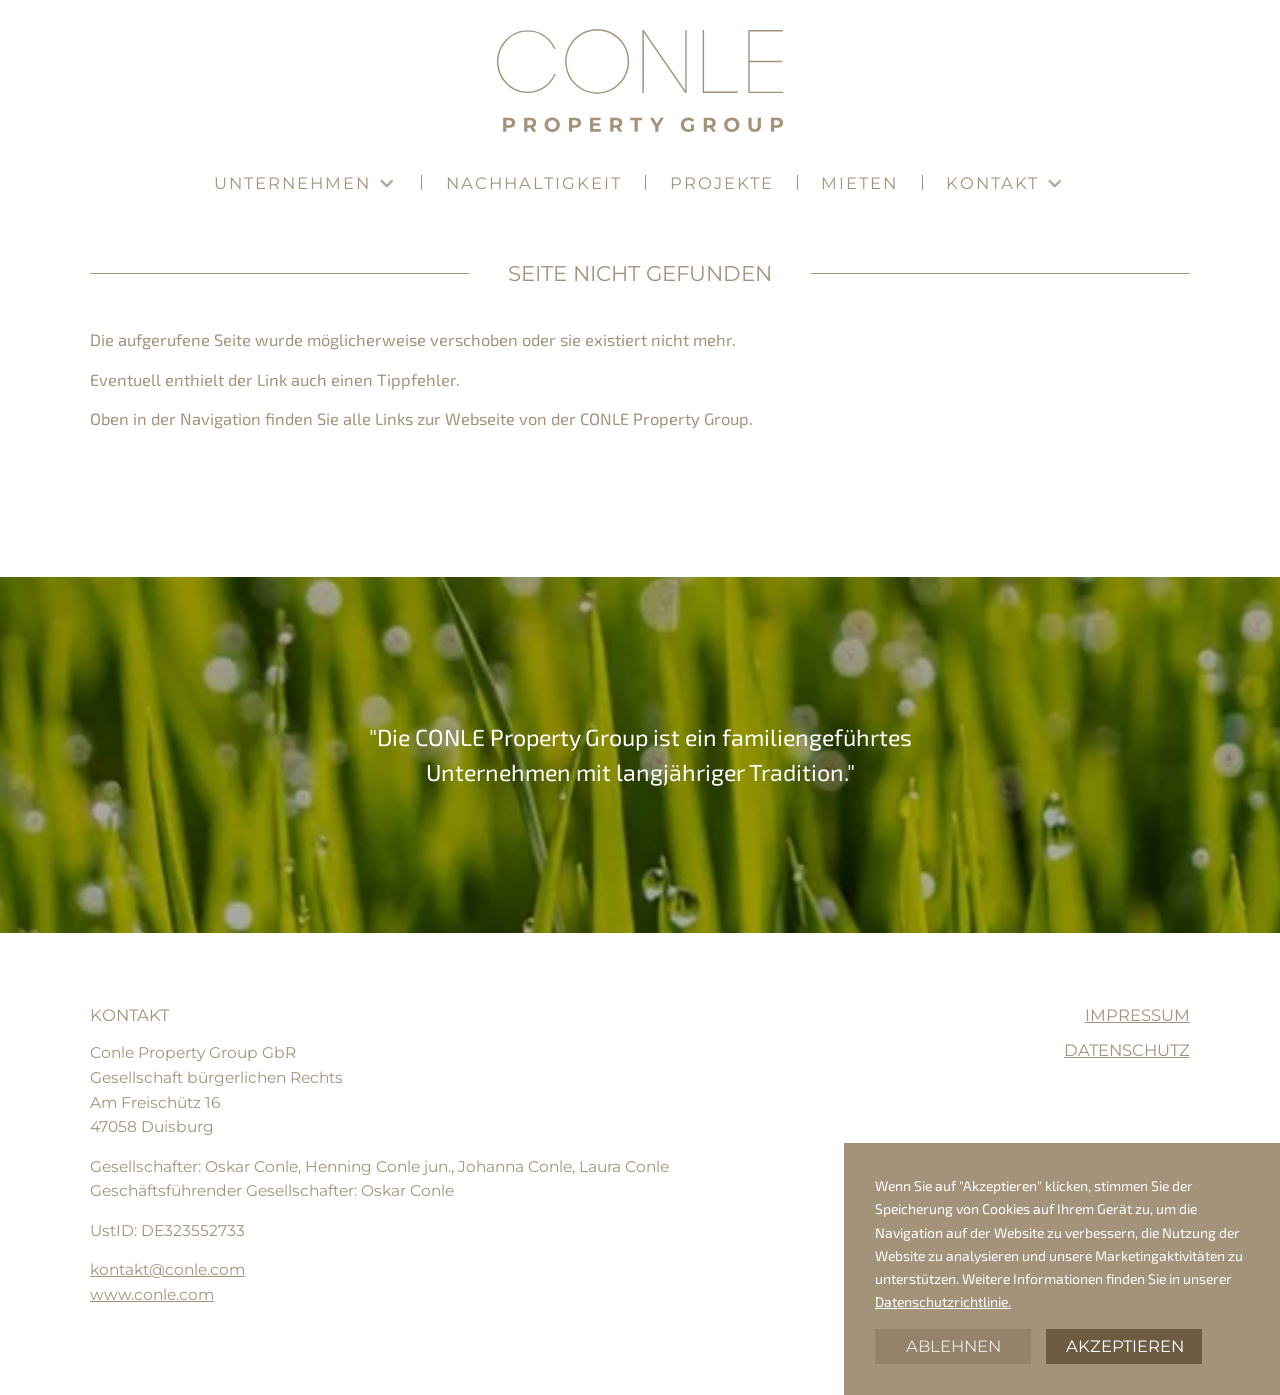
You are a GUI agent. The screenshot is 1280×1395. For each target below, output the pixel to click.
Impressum (1137, 1015)
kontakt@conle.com (167, 1269)
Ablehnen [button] (953, 1346)
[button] (306, 183)
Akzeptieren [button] (1125, 1346)
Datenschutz (1127, 1050)
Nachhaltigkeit (534, 183)
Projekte (722, 183)
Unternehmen (292, 183)
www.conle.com (152, 1294)
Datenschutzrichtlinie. (943, 1301)
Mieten (859, 183)
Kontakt (992, 183)
